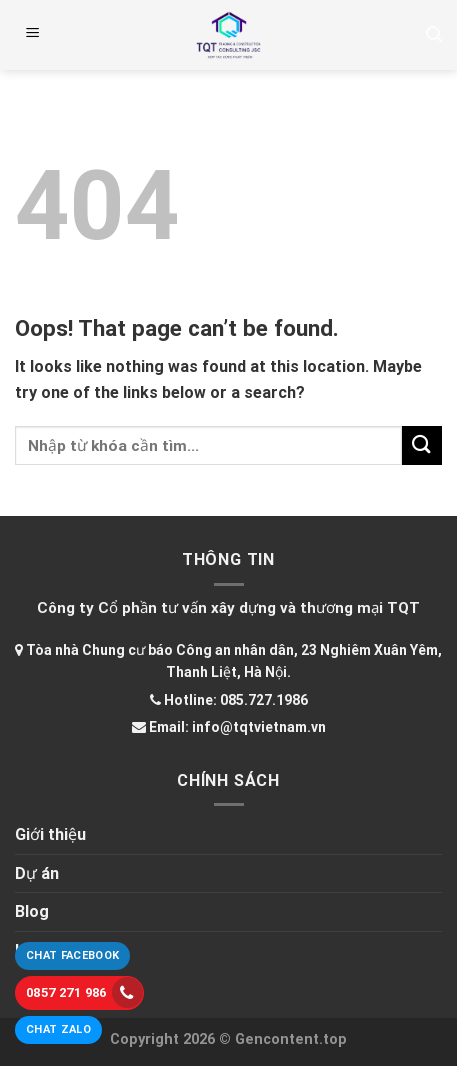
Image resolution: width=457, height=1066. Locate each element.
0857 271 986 (84, 992)
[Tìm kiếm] (434, 34)
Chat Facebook (72, 955)
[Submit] (422, 445)
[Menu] (33, 35)
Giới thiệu (50, 834)
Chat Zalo (58, 1029)
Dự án (37, 873)
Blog (32, 911)
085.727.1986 (264, 700)
